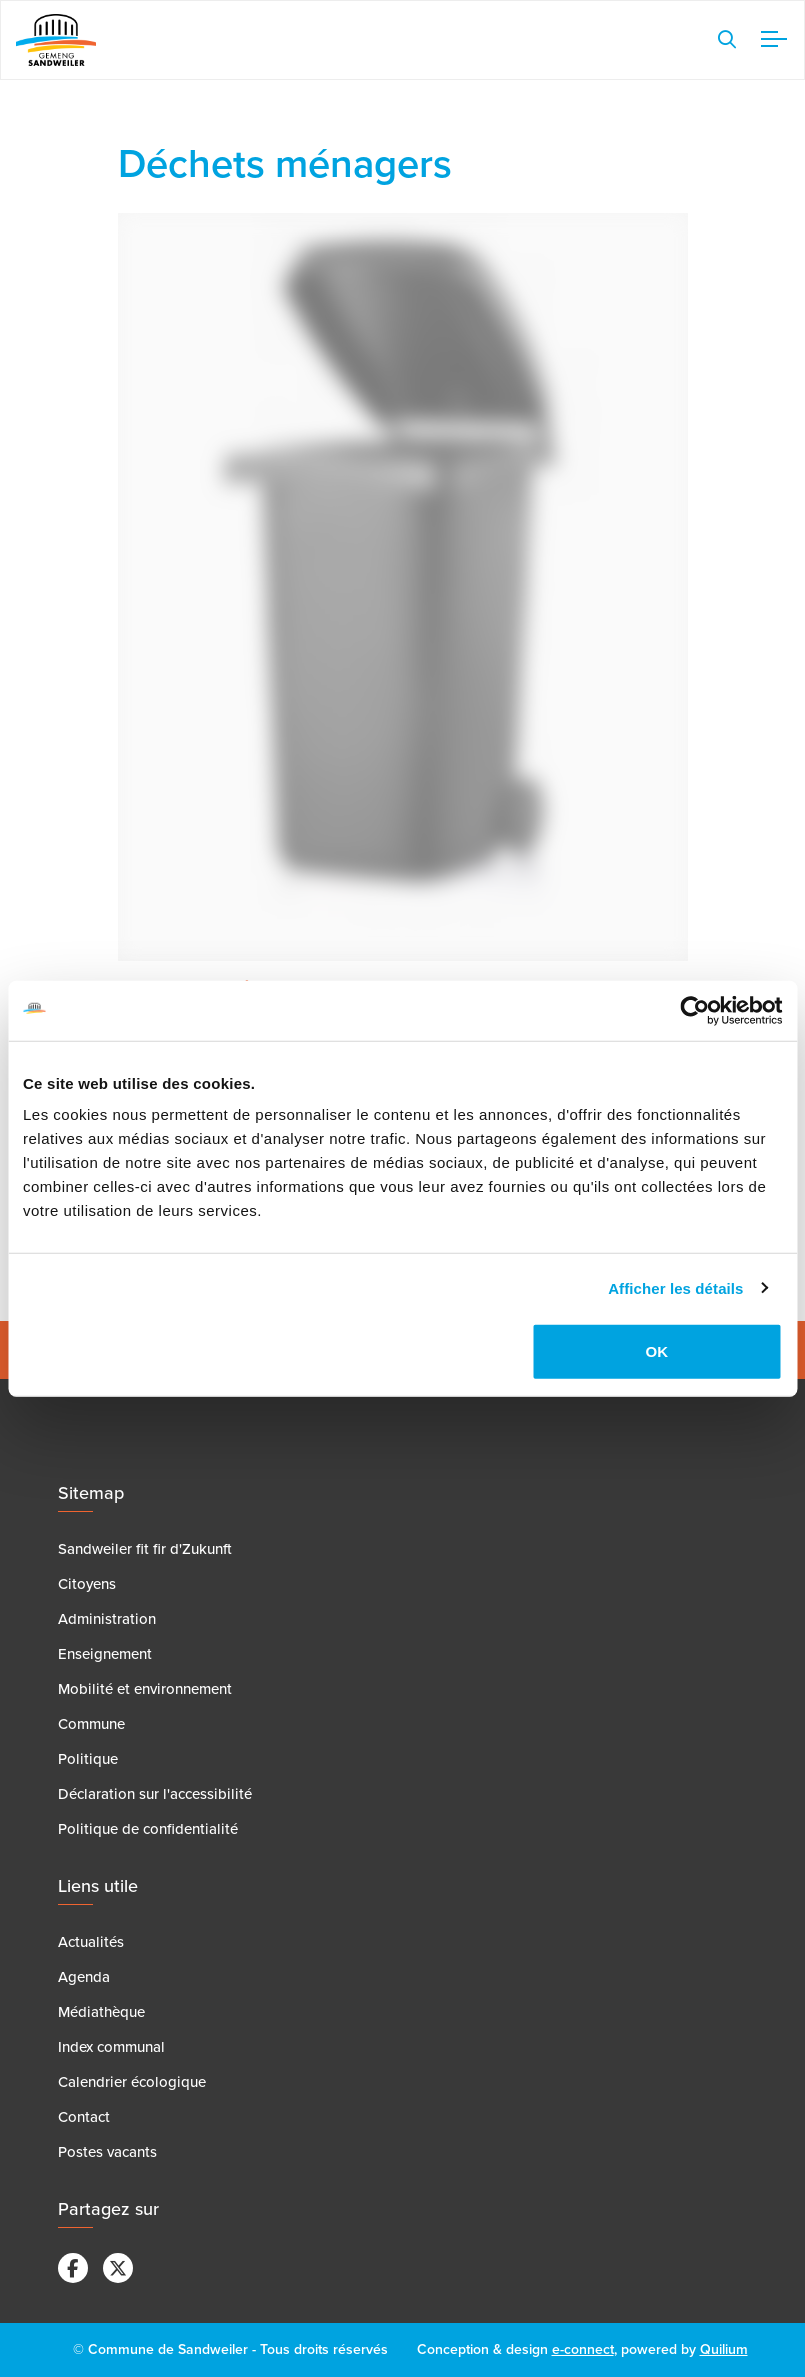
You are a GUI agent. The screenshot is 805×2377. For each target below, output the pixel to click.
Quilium (724, 2349)
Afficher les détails (675, 1287)
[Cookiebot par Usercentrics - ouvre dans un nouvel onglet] (694, 1010)
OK (657, 1351)
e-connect (583, 2349)
